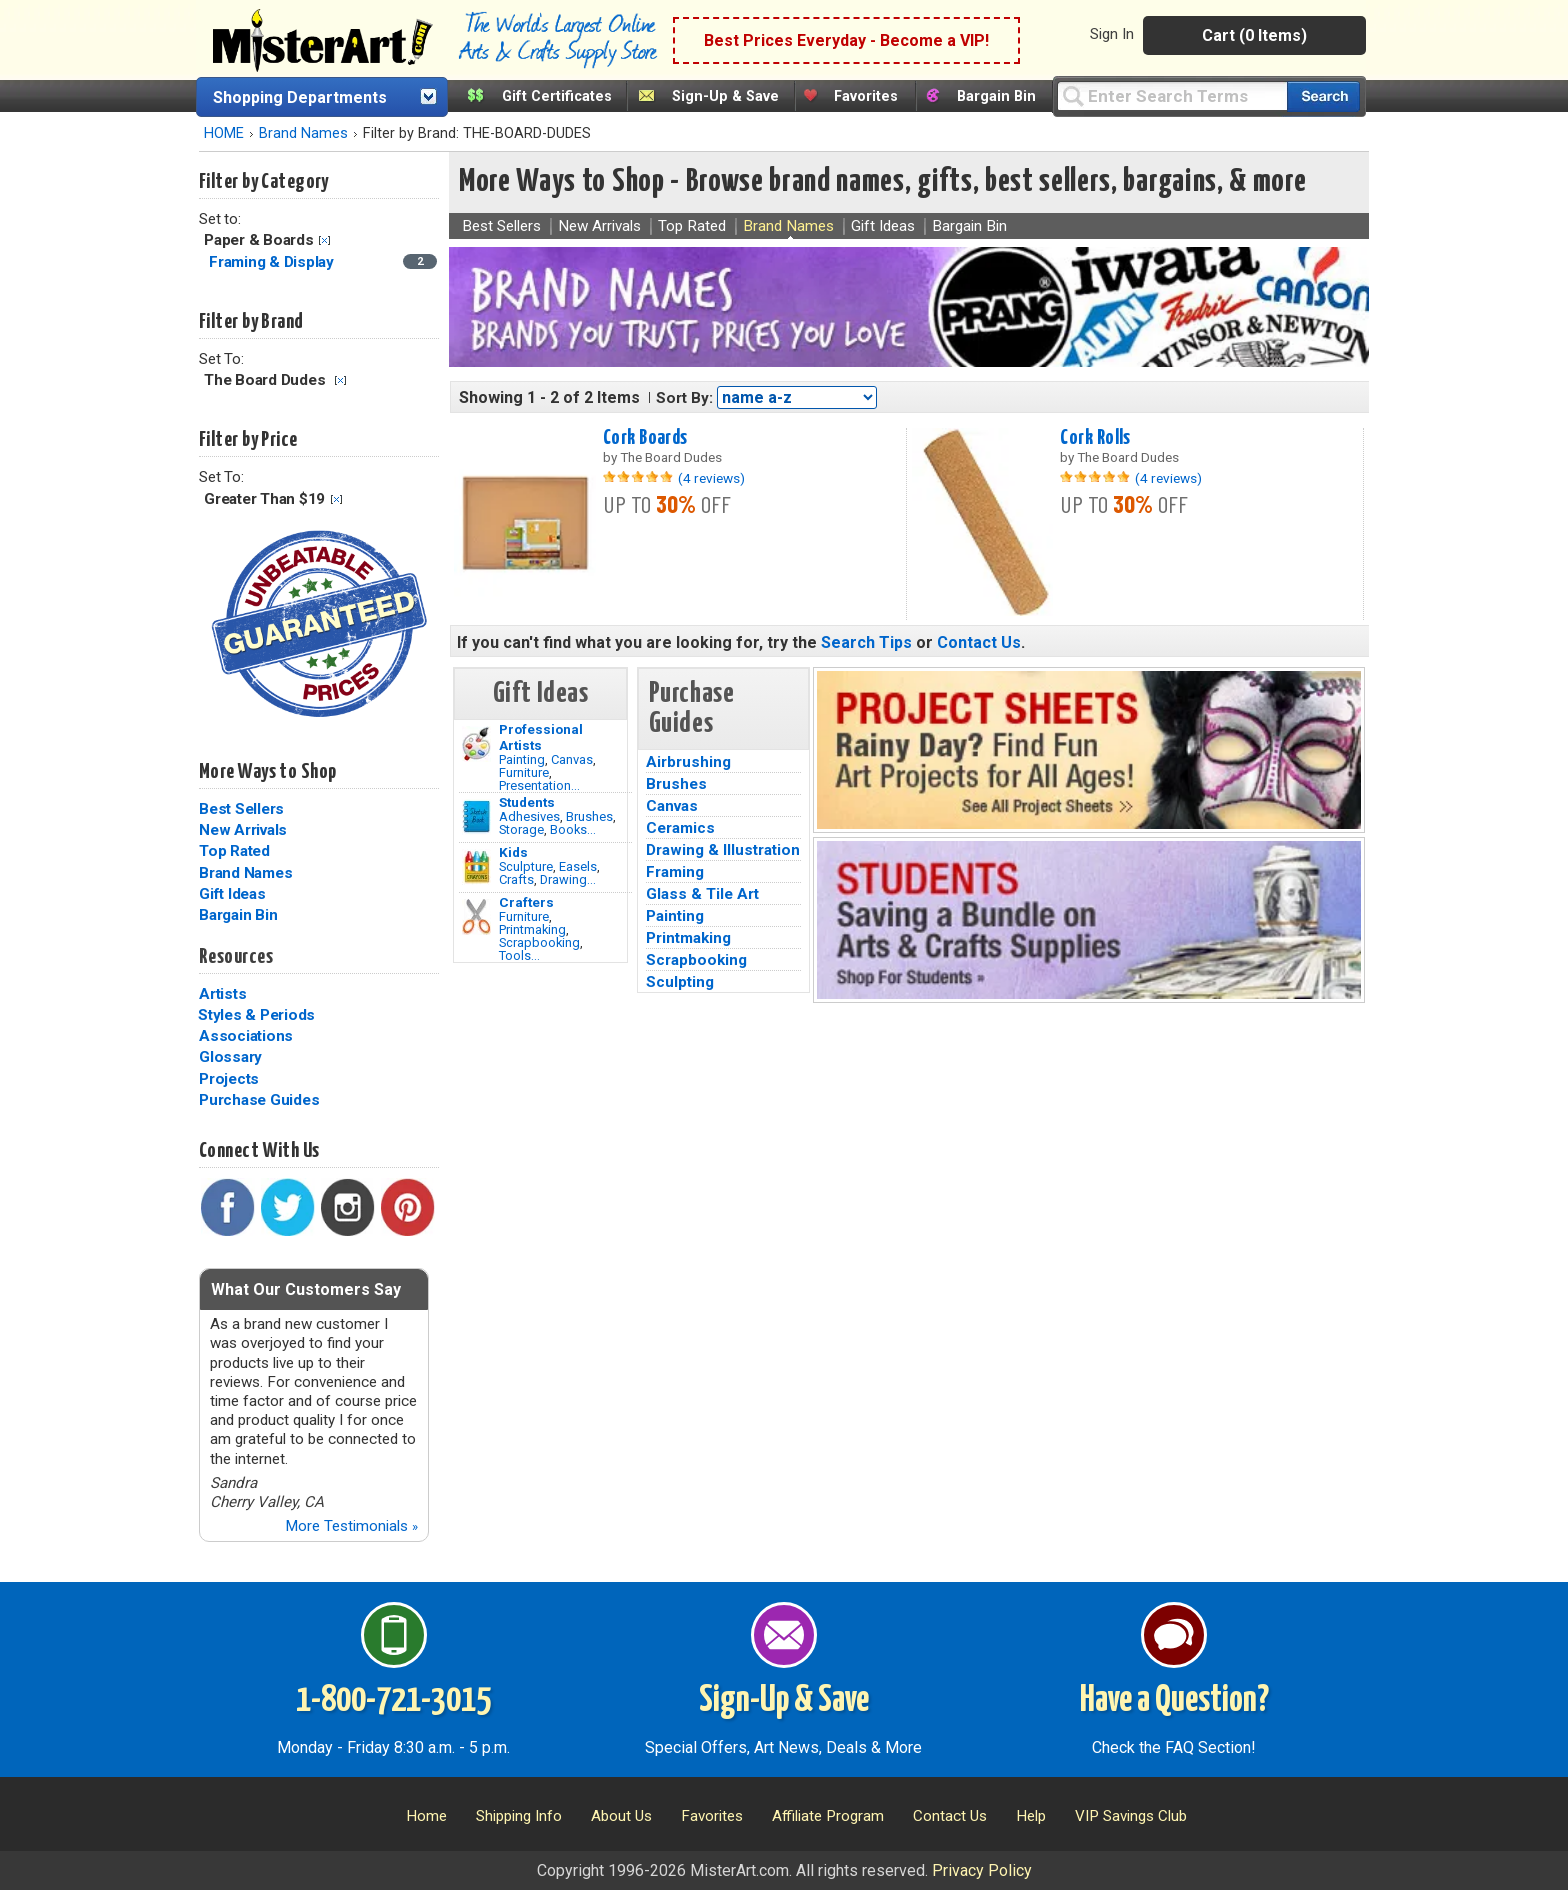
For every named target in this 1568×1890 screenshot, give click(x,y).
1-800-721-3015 (393, 1701)
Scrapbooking (539, 942)
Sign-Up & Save (725, 96)
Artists (222, 994)
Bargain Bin (996, 96)
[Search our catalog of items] (1323, 96)
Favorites (866, 96)
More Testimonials (351, 1526)
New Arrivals (243, 830)
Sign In (1112, 34)
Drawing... (568, 879)
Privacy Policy (982, 1870)
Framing (675, 872)
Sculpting (680, 982)
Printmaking (532, 929)
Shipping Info (519, 1816)
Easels (578, 866)
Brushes (589, 816)
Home (426, 1816)
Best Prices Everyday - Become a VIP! (846, 40)
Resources (236, 957)
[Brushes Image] (476, 817)
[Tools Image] (476, 917)
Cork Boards (645, 438)
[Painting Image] (476, 744)
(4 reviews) (711, 478)
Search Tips (866, 642)
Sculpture (526, 866)
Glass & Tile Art (702, 894)
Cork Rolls (1095, 438)
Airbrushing (688, 762)
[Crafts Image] (476, 867)
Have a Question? (1174, 1701)
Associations (246, 1036)
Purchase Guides (259, 1100)
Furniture (524, 772)
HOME (224, 133)
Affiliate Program (828, 1816)
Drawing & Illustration (723, 850)
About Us (621, 1816)
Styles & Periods (256, 1015)
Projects (229, 1079)
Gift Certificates (557, 96)
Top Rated (234, 851)
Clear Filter (324, 240)
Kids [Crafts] (513, 852)
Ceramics (680, 828)
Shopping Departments (300, 97)
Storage (521, 829)
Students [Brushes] (527, 802)
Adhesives (529, 816)
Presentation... (539, 785)
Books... (573, 829)
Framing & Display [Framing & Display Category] (273, 262)
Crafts (516, 879)
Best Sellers (241, 809)
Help (1031, 1816)
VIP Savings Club (1131, 1816)
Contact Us (979, 642)
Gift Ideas (232, 894)
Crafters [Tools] (526, 902)
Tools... (519, 955)
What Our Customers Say (306, 1289)
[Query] (1172, 95)
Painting (522, 759)
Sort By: (684, 398)
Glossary (230, 1057)
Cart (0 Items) (1254, 35)
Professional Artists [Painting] (541, 737)
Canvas (572, 759)
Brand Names (303, 133)
